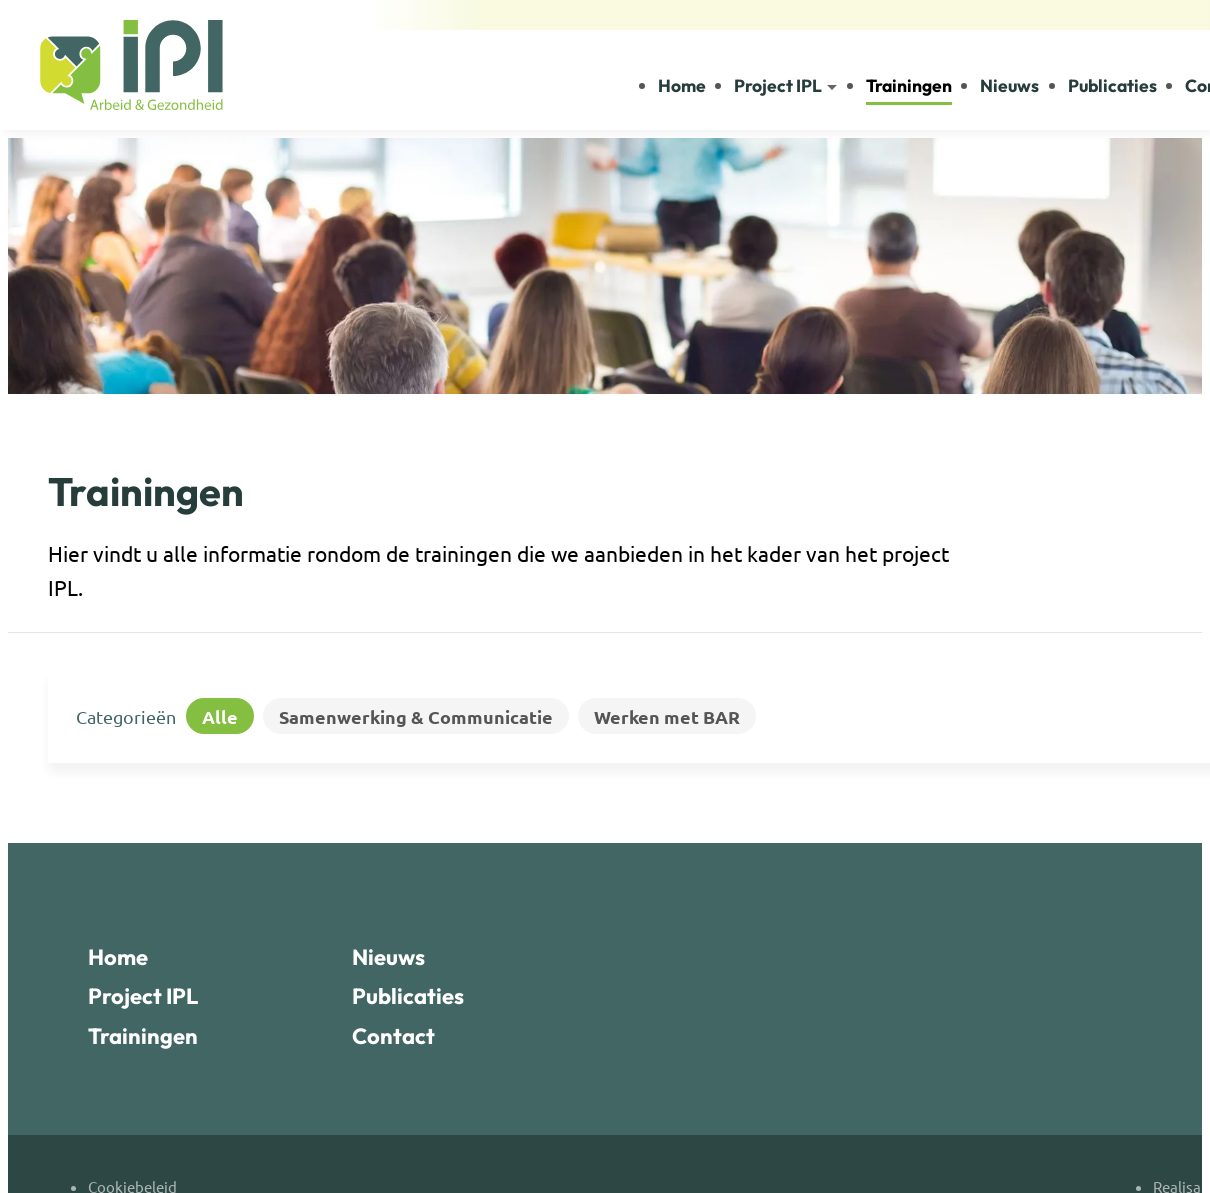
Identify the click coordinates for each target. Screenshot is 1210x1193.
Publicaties (408, 996)
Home (118, 957)
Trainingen (143, 1036)
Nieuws (388, 957)
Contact (393, 1036)
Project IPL (143, 996)
